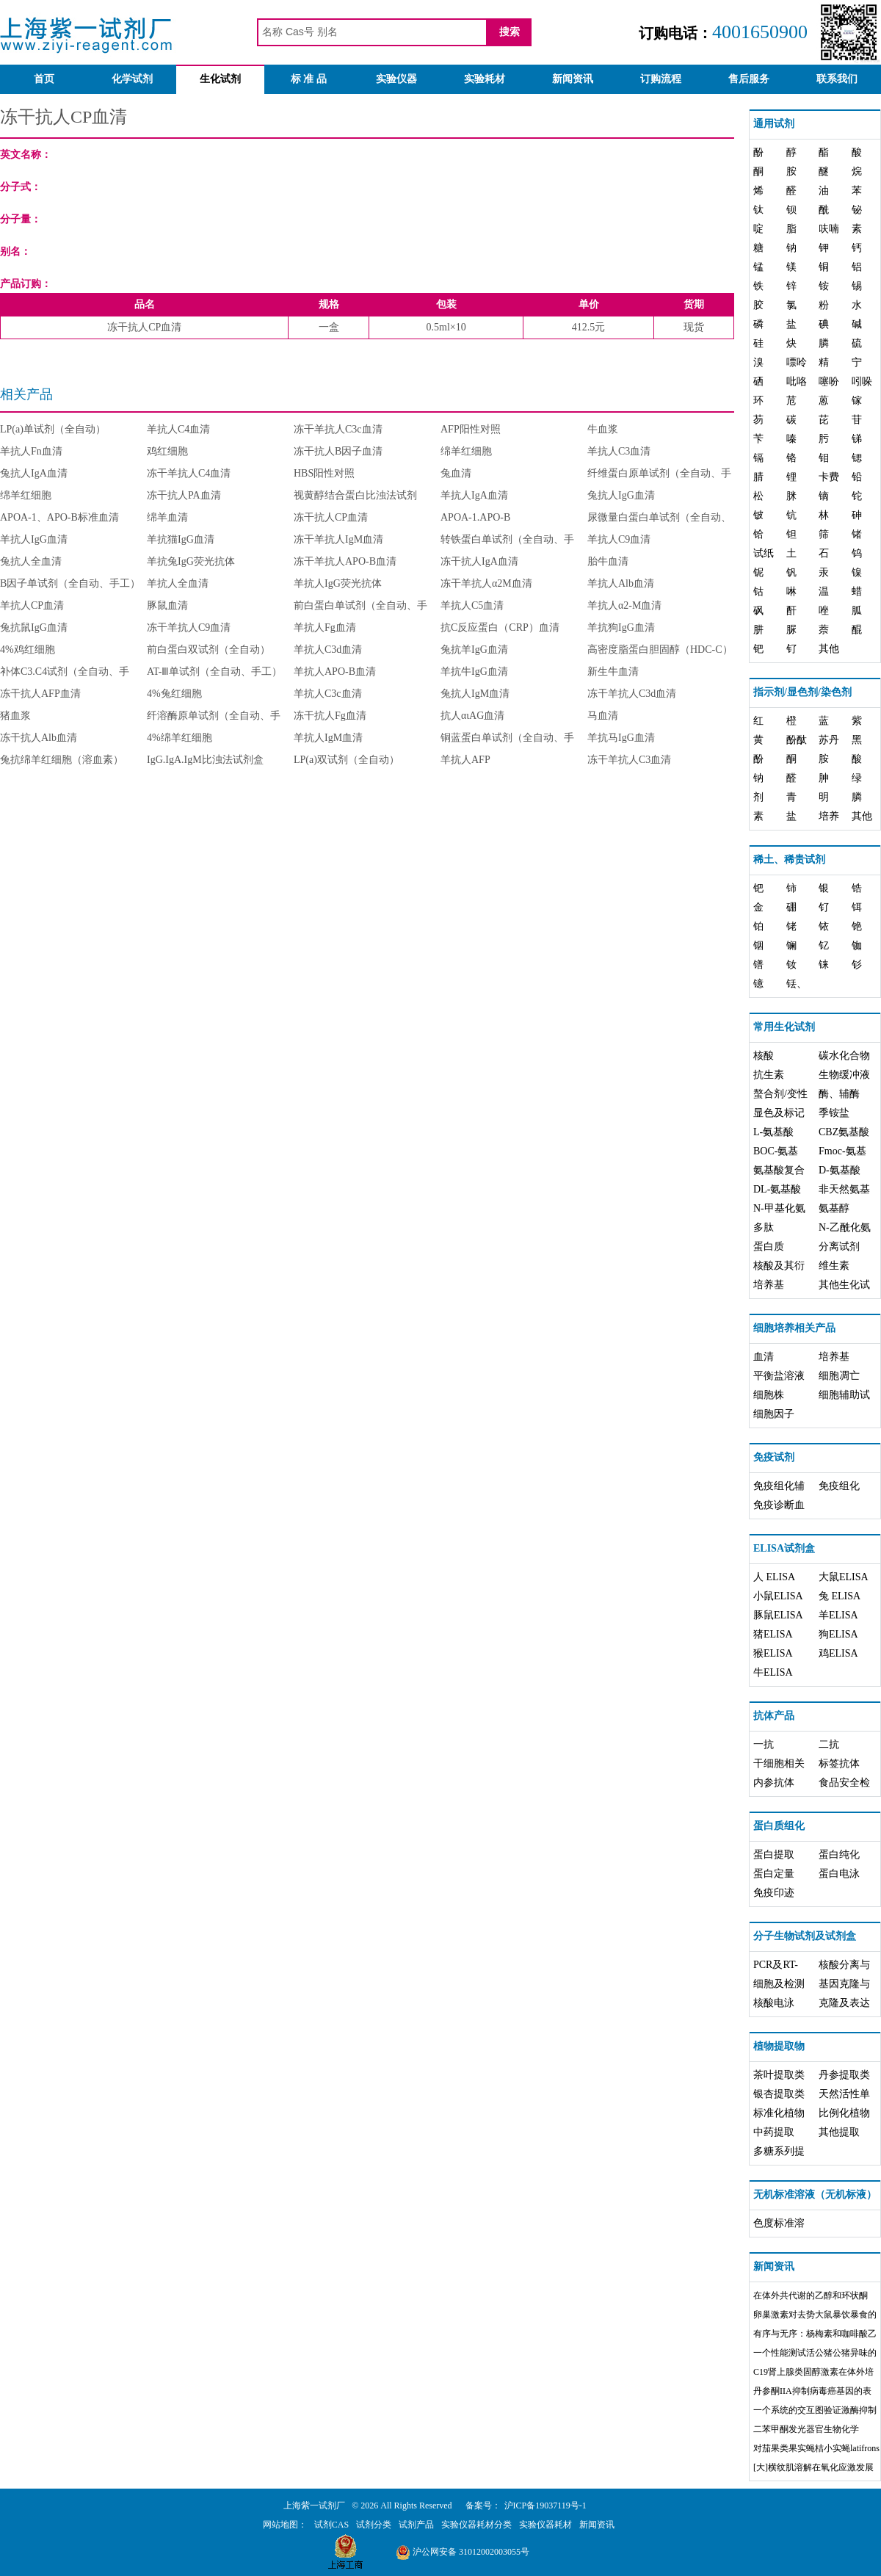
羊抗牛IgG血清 (474, 671)
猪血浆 (15, 715)
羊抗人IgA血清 (474, 495)
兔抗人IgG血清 (621, 495)
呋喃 (829, 228)
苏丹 (829, 739)
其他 (829, 648)
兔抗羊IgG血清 (474, 649)
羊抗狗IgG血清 (621, 627)
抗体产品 (773, 1715)
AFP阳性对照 (470, 429)
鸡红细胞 (167, 451)
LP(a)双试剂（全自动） (346, 759)
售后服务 (748, 78)
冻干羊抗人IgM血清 (338, 539)
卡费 (829, 476)
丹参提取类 (844, 2074)
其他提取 (839, 2132)
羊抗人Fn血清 (31, 451)
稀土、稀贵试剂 (789, 859)
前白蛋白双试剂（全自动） (208, 649)
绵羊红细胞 (466, 451)
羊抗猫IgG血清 (180, 539)
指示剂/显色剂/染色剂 (802, 692)
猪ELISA (773, 1634)
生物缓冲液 (844, 1074)
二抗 (829, 1744)
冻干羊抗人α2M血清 (486, 583)
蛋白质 (768, 1246)
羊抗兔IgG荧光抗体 (191, 561)
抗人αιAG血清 (472, 715)
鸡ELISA (838, 1653)
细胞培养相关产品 (794, 1328)
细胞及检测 (779, 1983)
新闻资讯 (572, 78)
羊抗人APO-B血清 (335, 671)
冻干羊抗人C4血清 (189, 473)
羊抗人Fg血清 (325, 627)
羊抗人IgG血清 (34, 539)
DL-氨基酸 (777, 1189)
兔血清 (455, 473)
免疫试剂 (773, 1457)
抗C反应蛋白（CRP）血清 (499, 627)
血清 (763, 1356)
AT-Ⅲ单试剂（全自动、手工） (215, 671)
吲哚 (862, 381)
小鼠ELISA (778, 1596)
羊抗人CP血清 (32, 605)
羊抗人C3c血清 (328, 693)
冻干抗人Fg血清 (330, 715)
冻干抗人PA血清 (184, 495)
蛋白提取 (773, 1854)
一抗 (763, 1744)
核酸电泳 (773, 2002)
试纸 (763, 553)
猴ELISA (773, 1653)
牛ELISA (773, 1672)
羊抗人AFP (465, 759)
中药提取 (773, 2132)
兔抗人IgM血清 (475, 693)
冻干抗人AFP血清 (40, 693)
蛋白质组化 (779, 1825)
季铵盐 (834, 1112)
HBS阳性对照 (324, 473)
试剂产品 (416, 2524)
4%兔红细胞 (174, 693)
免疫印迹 (773, 1892)
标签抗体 (839, 1763)
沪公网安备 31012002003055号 (462, 2552)
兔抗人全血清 (31, 561)
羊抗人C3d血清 (328, 649)
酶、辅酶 (839, 1093)
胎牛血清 (607, 561)
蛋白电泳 (839, 1873)
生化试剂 (220, 78)
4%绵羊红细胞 (179, 737)
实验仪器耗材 (545, 2524)
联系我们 (837, 78)
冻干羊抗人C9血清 (189, 627)
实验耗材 (484, 78)
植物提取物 (779, 2046)
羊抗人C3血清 (618, 451)
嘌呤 (796, 362)
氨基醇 (834, 1208)
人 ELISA (774, 1576)
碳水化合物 (844, 1055)
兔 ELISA (839, 1596)
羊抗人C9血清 (618, 539)
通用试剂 (773, 123)
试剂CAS (331, 2524)
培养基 (768, 1284)
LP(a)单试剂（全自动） (53, 429)
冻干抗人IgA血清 (479, 561)
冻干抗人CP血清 (331, 517)
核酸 (763, 1055)
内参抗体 (773, 1782)
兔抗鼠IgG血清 (34, 627)
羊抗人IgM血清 (328, 737)
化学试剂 (132, 78)
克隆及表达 (844, 2002)
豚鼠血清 (167, 605)
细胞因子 (773, 1413)
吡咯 (796, 381)
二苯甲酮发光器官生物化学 (806, 2429)
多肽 (763, 1227)
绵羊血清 (167, 517)
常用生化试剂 (784, 1026)
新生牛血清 (613, 671)
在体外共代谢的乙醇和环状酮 (810, 2295)
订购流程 (660, 78)
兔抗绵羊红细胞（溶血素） (61, 759)
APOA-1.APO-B (475, 517)
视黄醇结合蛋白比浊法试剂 (355, 495)
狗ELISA (838, 1634)
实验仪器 (396, 78)
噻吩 (829, 381)
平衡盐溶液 (779, 1375)
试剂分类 (373, 2524)
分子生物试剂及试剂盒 (804, 1936)
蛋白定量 (773, 1873)
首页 (44, 78)
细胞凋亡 (839, 1375)
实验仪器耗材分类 (476, 2524)
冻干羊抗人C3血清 (629, 759)
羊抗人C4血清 (178, 429)
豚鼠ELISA (778, 1615)
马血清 (602, 715)
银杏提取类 (779, 2093)
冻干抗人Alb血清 (38, 737)
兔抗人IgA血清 (34, 473)
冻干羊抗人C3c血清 (338, 429)
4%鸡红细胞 (27, 649)
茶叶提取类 (779, 2074)
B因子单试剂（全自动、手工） (70, 583)
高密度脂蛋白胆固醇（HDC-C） (660, 649)
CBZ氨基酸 (844, 1131)
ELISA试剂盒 (784, 1548)
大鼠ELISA (844, 1576)
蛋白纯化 (839, 1854)
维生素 (834, 1265)
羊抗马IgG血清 (621, 737)
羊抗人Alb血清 (620, 583)
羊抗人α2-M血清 (624, 605)
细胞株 (768, 1394)
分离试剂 (839, 1246)
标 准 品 (309, 78)
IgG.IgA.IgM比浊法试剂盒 (205, 759)
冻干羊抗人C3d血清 (631, 693)
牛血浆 (602, 429)
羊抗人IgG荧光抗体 (338, 583)
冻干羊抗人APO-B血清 (345, 561)
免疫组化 (839, 1485)
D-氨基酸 (839, 1170)
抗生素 (768, 1074)
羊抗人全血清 (178, 583)
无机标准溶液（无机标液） (815, 2194)
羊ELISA (838, 1615)
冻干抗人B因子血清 (338, 451)
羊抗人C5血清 (472, 605)
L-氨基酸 (773, 1131)
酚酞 (796, 739)
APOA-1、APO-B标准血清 (59, 517)
